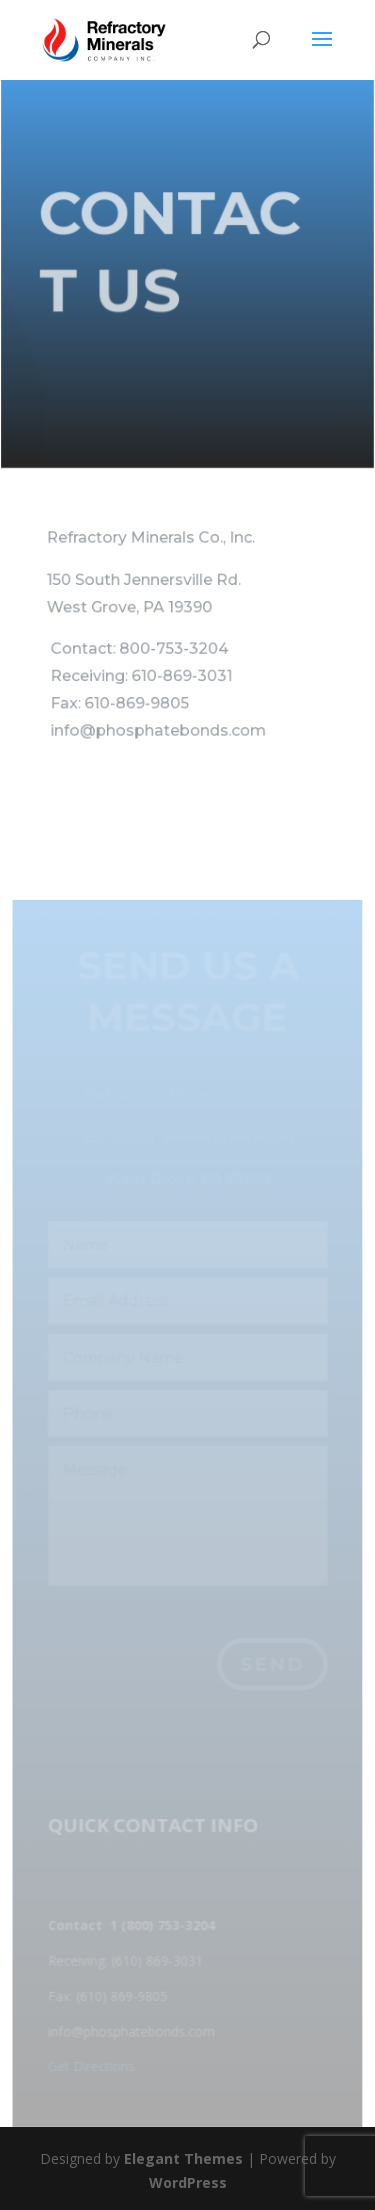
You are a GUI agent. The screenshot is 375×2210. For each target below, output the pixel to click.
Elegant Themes (183, 2158)
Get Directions (92, 2066)
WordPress (188, 2182)
